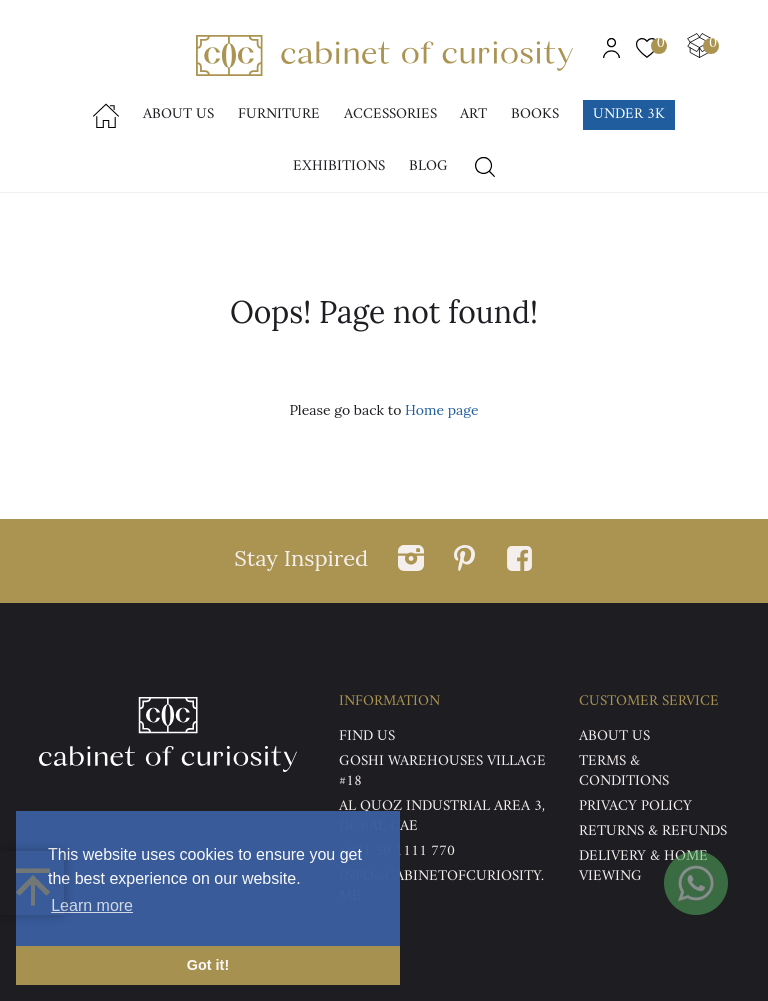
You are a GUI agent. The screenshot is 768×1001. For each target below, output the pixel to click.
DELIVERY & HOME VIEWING (643, 866)
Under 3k (629, 114)
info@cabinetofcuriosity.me (441, 886)
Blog (428, 166)
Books (535, 114)
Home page (441, 410)
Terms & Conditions (624, 771)
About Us (178, 114)
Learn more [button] (92, 905)
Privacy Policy (635, 806)
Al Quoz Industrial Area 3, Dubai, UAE (442, 816)
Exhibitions (339, 166)
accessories (390, 114)
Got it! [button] (208, 965)
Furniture (279, 114)
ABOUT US (614, 736)
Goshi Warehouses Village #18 (442, 771)
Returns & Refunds (653, 831)
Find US (367, 736)
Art (473, 114)
